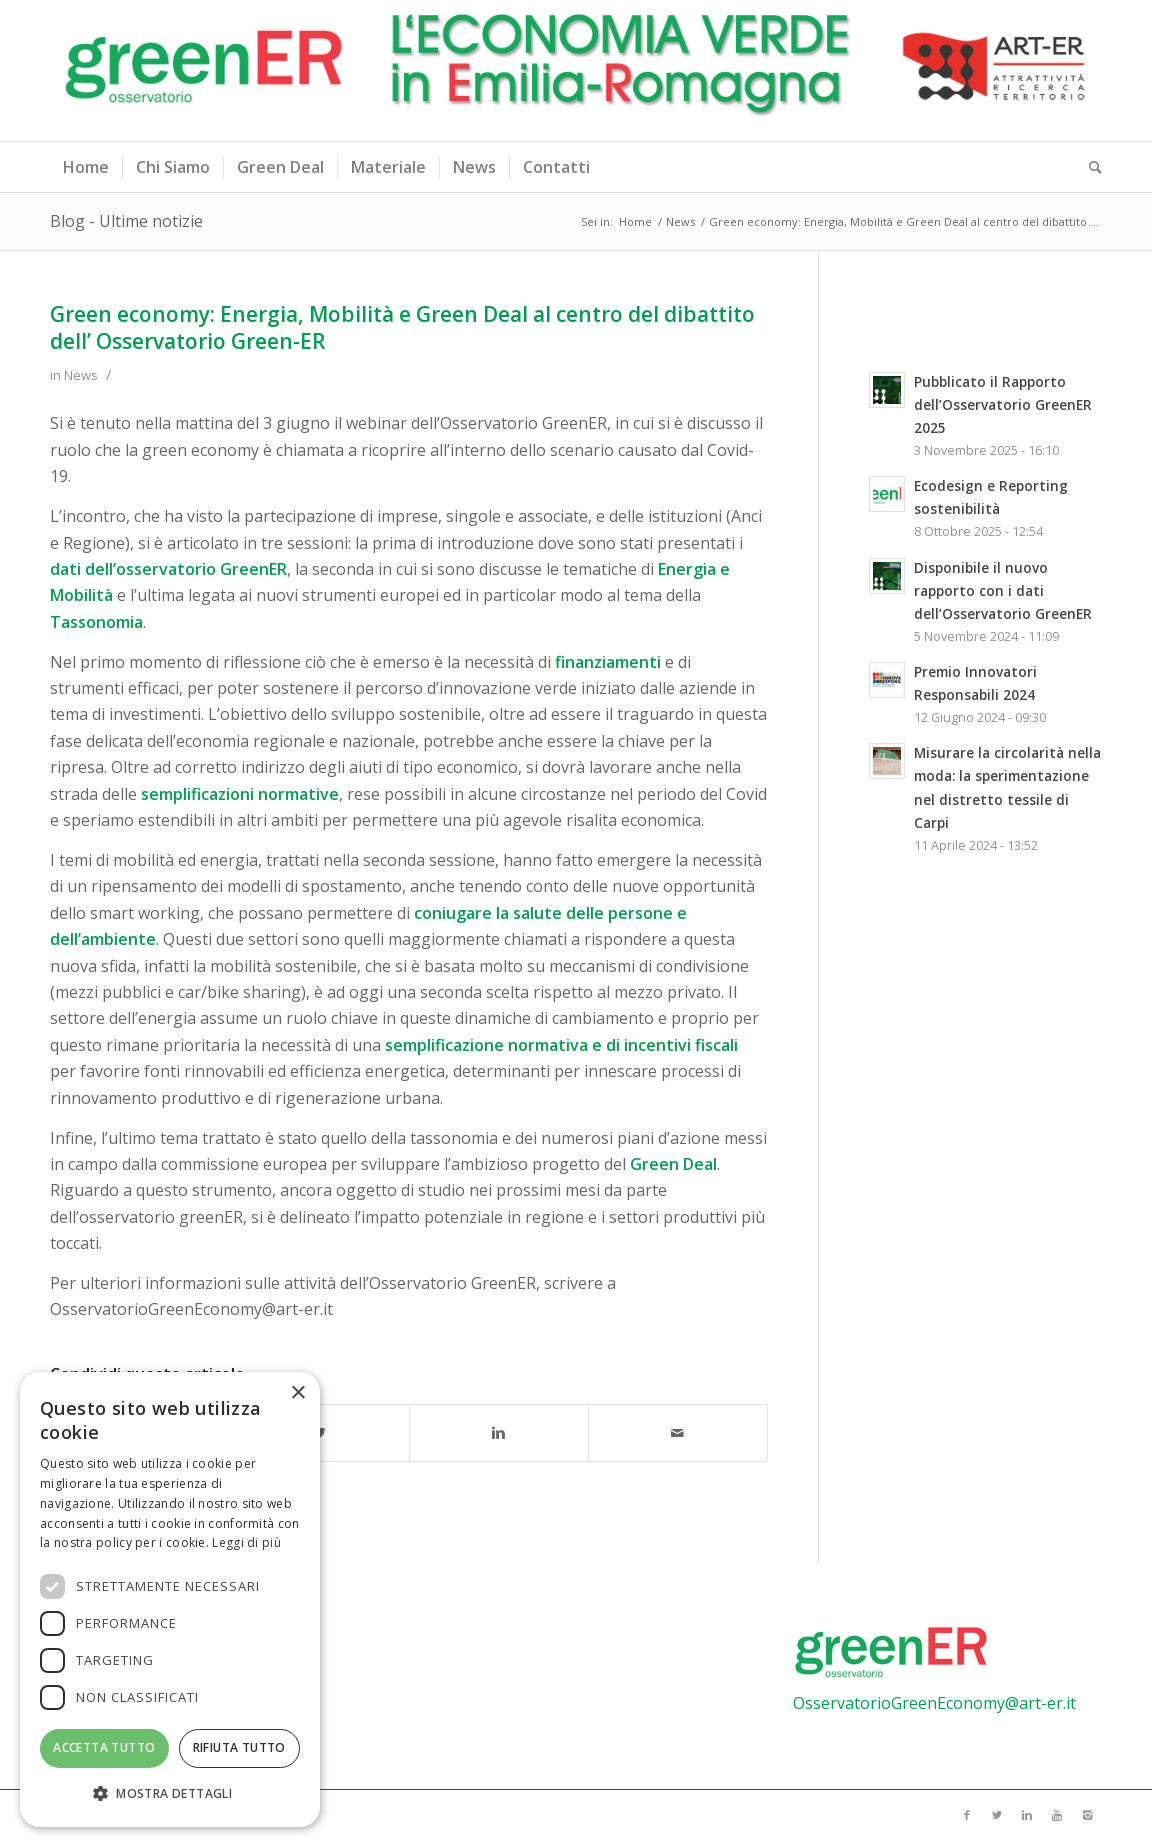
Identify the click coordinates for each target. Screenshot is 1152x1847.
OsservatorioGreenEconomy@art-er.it (934, 1703)
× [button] (297, 1393)
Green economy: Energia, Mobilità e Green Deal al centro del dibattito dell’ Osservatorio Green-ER (402, 327)
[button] (170, 1794)
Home (635, 221)
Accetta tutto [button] (104, 1747)
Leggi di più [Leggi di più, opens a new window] (246, 1542)
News (680, 221)
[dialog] (170, 1599)
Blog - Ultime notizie (126, 221)
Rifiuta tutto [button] (239, 1747)
